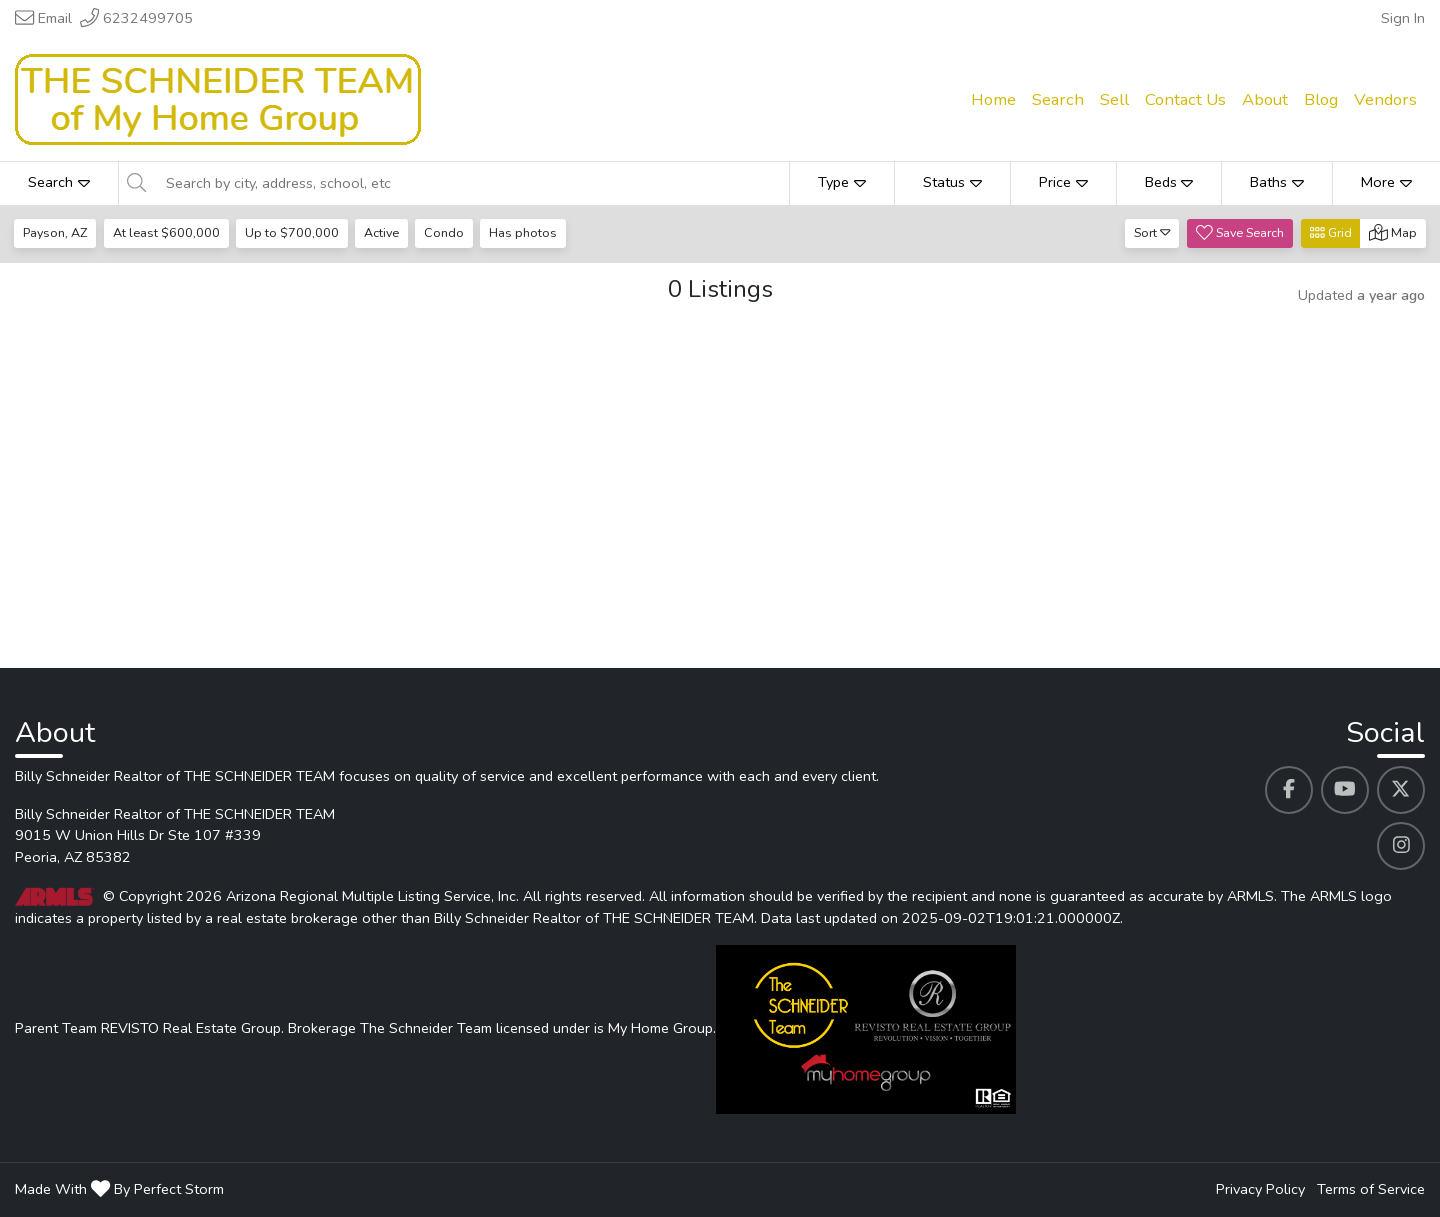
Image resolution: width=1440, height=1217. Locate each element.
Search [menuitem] (1058, 99)
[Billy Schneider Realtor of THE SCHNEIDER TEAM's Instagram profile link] (1401, 846)
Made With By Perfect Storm (119, 1189)
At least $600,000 (167, 232)
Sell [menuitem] (1114, 99)
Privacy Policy (1260, 1189)
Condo (449, 232)
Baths (1277, 182)
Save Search (1240, 232)
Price (1063, 182)
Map (1393, 232)
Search (59, 182)
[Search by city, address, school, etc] (472, 183)
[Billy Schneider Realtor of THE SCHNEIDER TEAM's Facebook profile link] (1289, 790)
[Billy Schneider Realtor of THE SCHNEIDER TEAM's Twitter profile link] (1401, 790)
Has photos (529, 232)
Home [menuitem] (993, 99)
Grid (1331, 232)
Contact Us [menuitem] (1185, 99)
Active (384, 232)
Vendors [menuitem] (1385, 99)
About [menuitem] (1265, 99)
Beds (1169, 182)
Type (842, 182)
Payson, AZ (56, 232)
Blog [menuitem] (1321, 99)
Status (952, 182)
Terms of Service (1371, 1189)
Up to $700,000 (294, 232)
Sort (1152, 232)
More (1386, 182)
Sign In (1403, 18)
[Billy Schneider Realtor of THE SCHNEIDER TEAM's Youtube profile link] (1345, 790)
